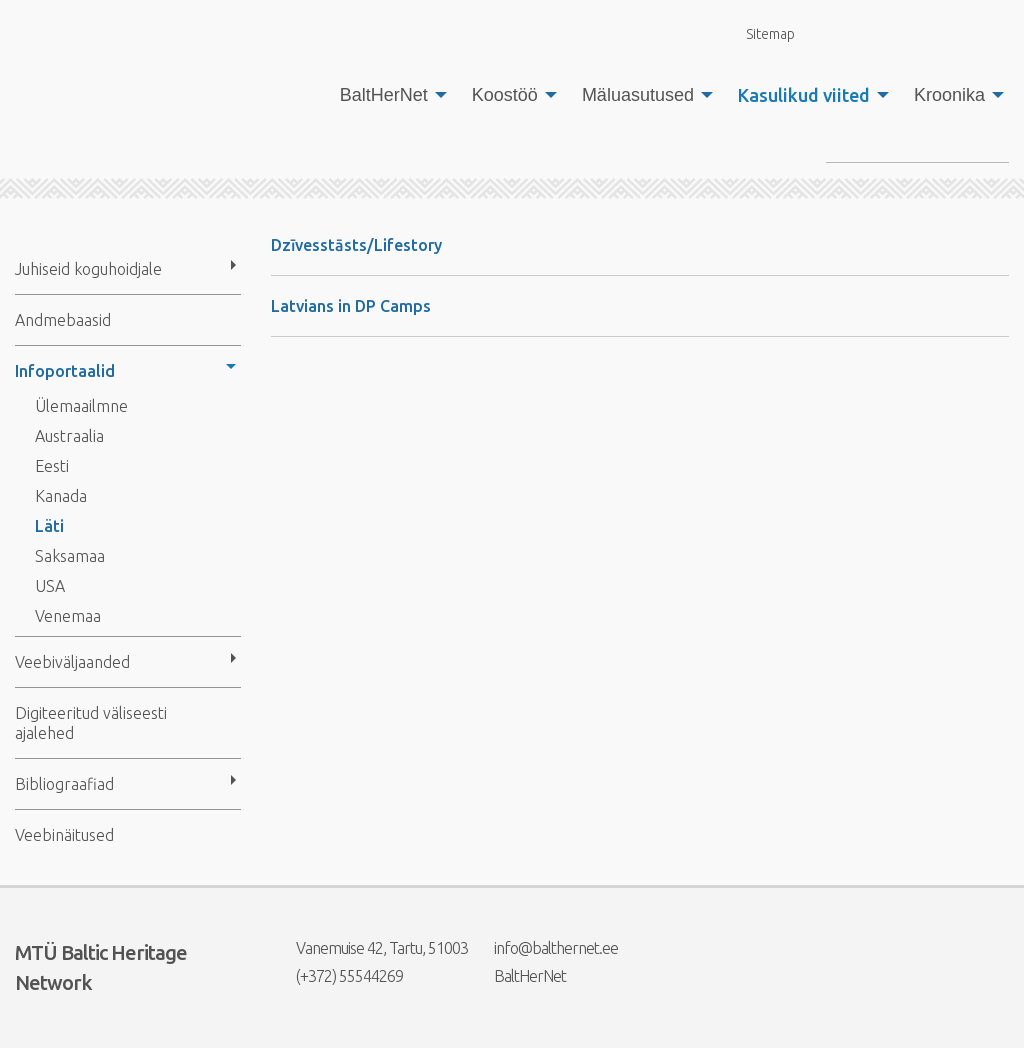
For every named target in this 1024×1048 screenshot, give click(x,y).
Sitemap (759, 33)
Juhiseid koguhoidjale (88, 269)
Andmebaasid (63, 320)
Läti (49, 526)
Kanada (61, 496)
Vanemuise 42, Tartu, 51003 (369, 948)
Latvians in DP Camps (351, 306)
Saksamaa (70, 556)
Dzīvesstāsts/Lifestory (356, 245)
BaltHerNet (384, 95)
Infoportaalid (65, 371)
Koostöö (505, 95)
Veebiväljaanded (72, 662)
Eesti (52, 466)
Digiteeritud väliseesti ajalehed (91, 723)
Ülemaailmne (81, 406)
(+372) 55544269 (337, 976)
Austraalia (69, 436)
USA (50, 586)
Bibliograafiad (64, 784)
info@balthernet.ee (543, 948)
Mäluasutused (638, 95)
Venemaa (68, 616)
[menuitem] (388, 95)
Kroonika (949, 95)
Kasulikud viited (804, 95)
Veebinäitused (64, 835)
